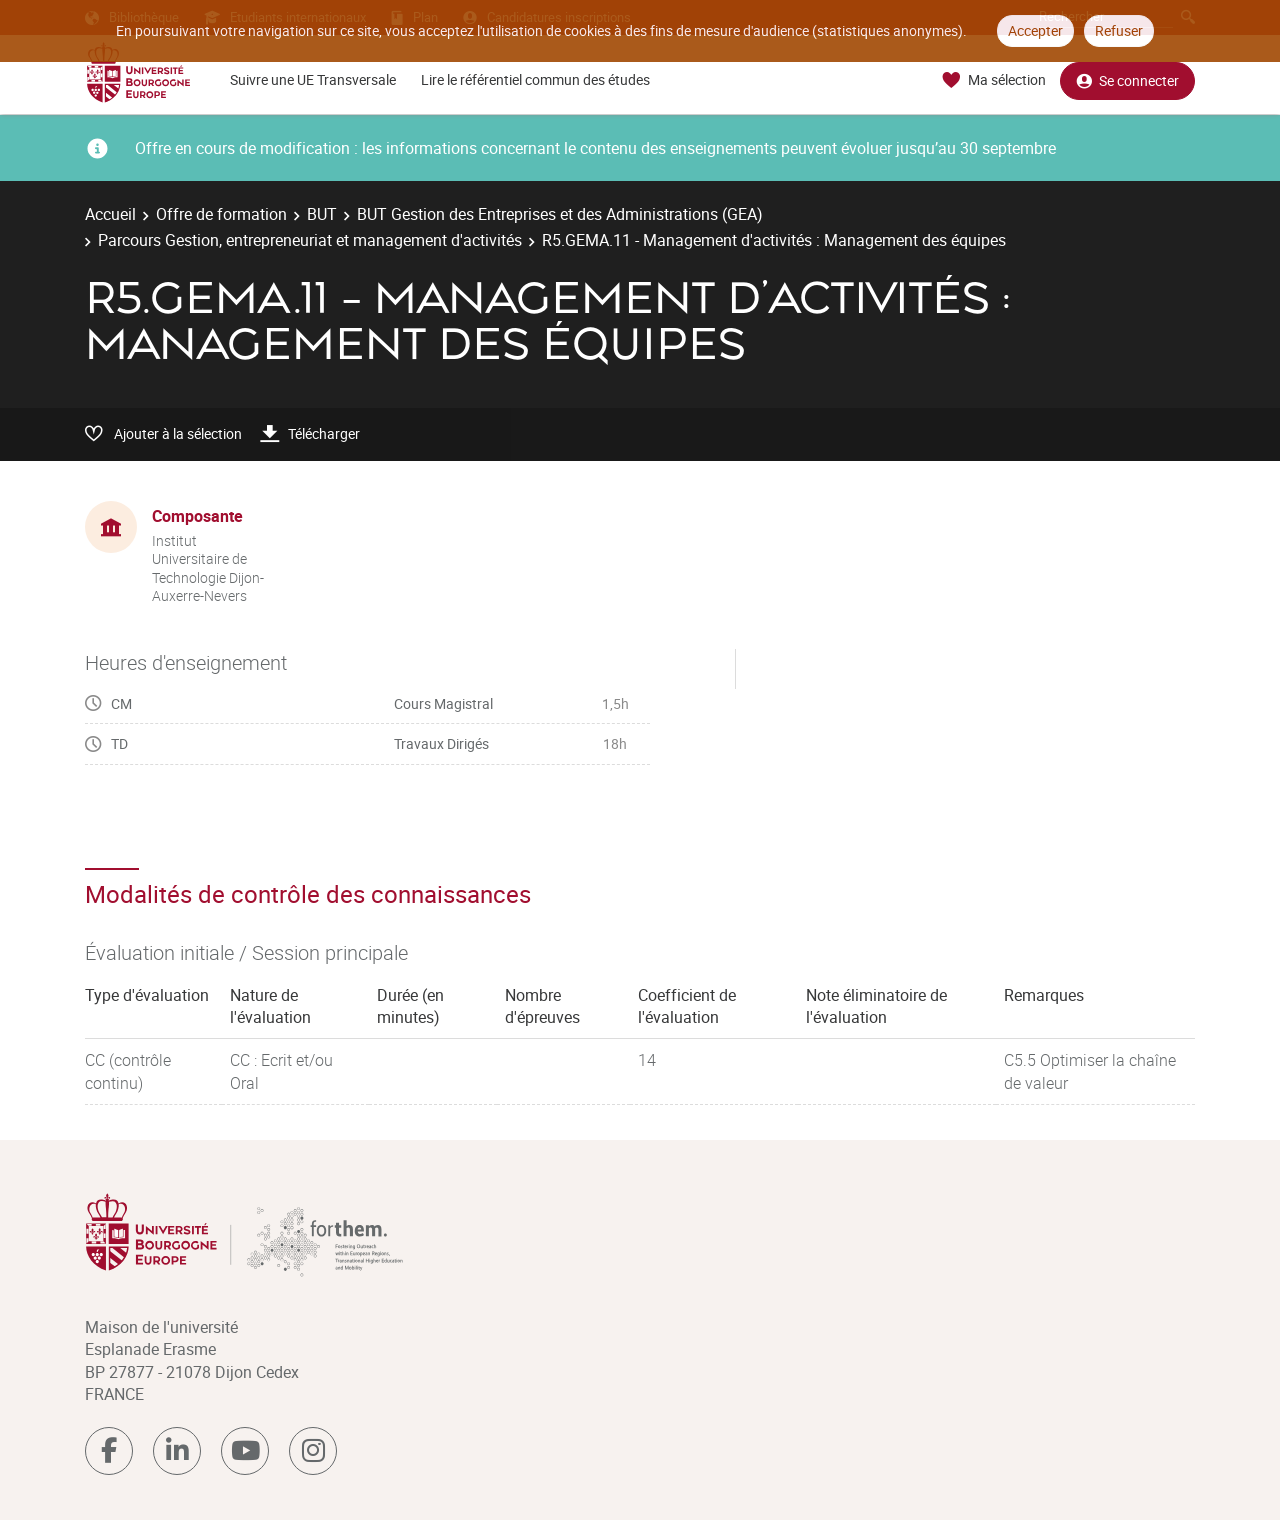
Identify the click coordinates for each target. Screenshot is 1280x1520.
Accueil (110, 214)
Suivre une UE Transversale (313, 79)
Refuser (1119, 30)
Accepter (1035, 30)
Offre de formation (221, 214)
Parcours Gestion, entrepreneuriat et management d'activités (310, 240)
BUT (322, 214)
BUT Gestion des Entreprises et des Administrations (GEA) (560, 214)
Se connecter (1127, 80)
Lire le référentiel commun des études (535, 79)
